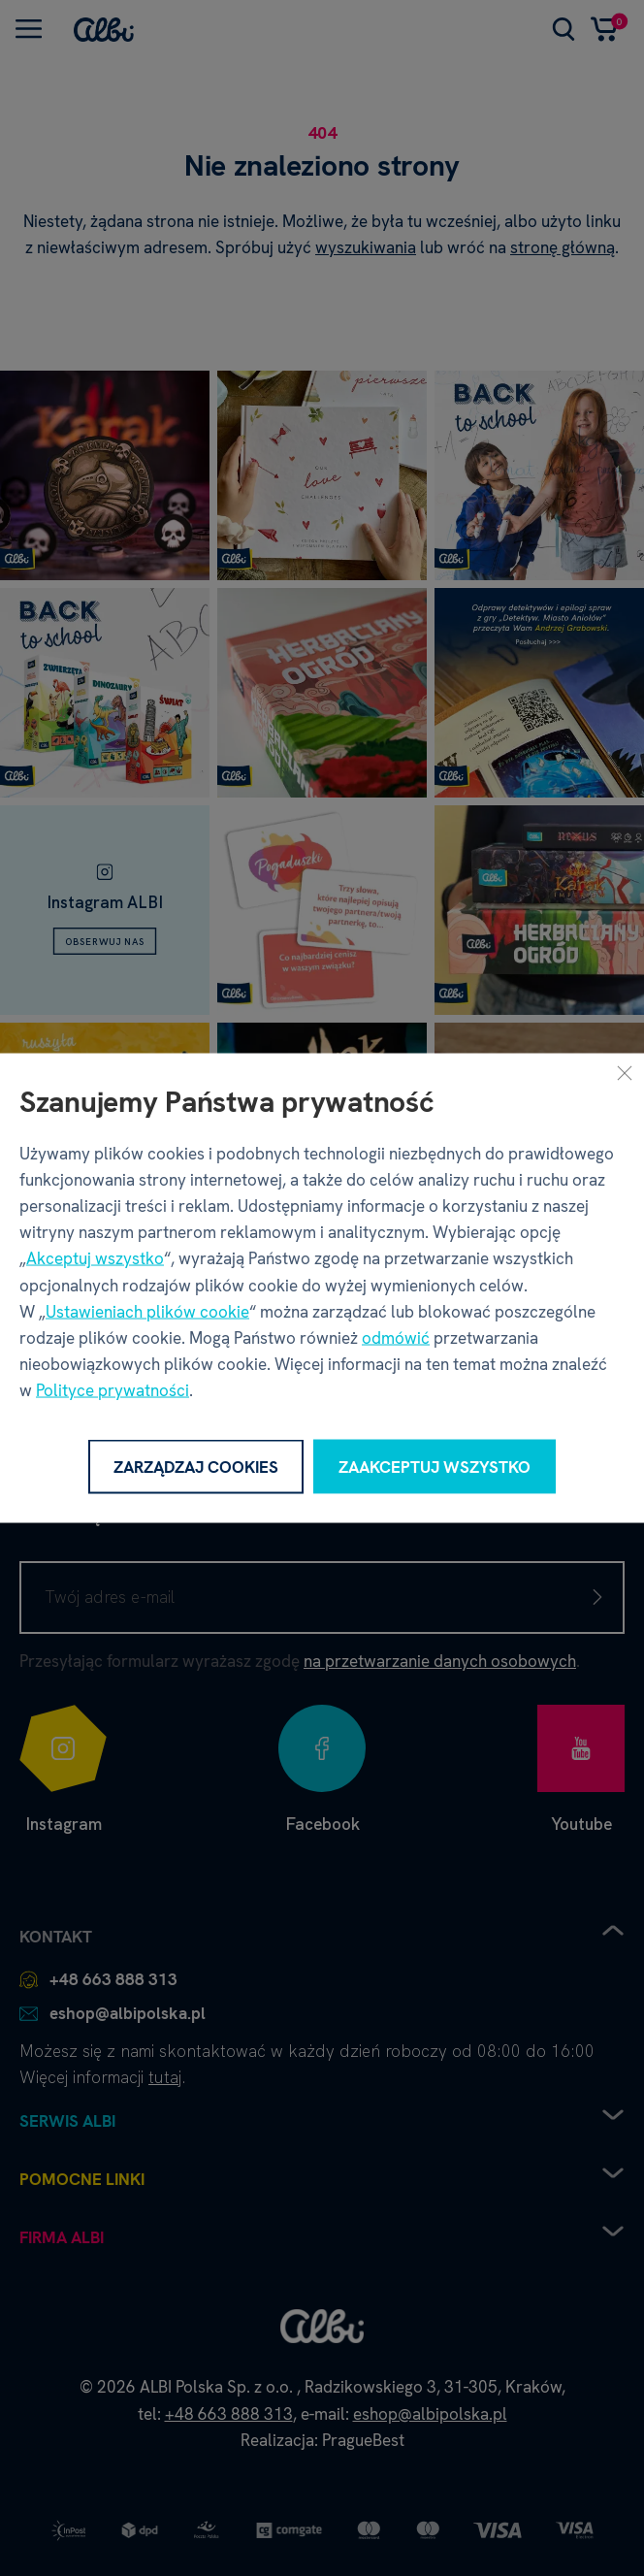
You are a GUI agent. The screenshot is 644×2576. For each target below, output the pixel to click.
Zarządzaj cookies (195, 1466)
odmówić (396, 1337)
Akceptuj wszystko (95, 1258)
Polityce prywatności (112, 1390)
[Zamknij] (624, 1072)
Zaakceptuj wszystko (434, 1466)
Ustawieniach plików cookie (147, 1310)
